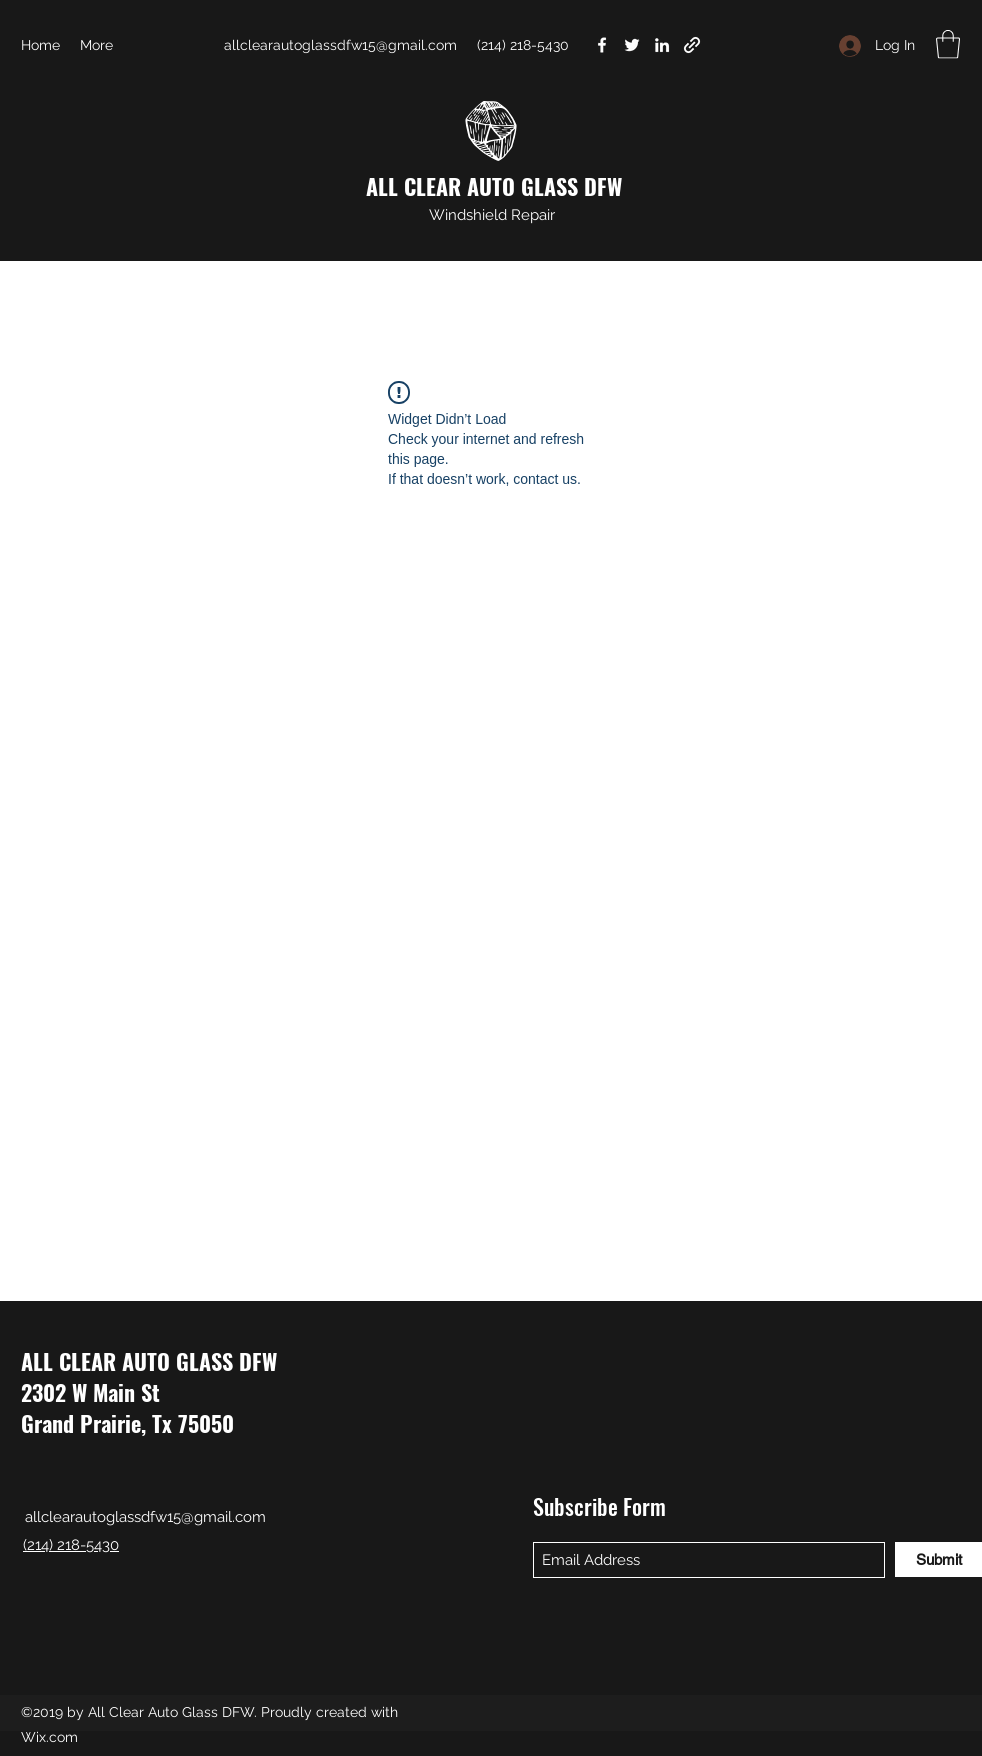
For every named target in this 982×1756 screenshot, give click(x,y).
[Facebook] (602, 45)
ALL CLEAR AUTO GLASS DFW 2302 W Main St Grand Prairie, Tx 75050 (149, 1392)
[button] (948, 44)
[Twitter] (632, 45)
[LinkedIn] (662, 45)
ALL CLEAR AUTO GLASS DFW (494, 186)
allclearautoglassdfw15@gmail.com (340, 45)
